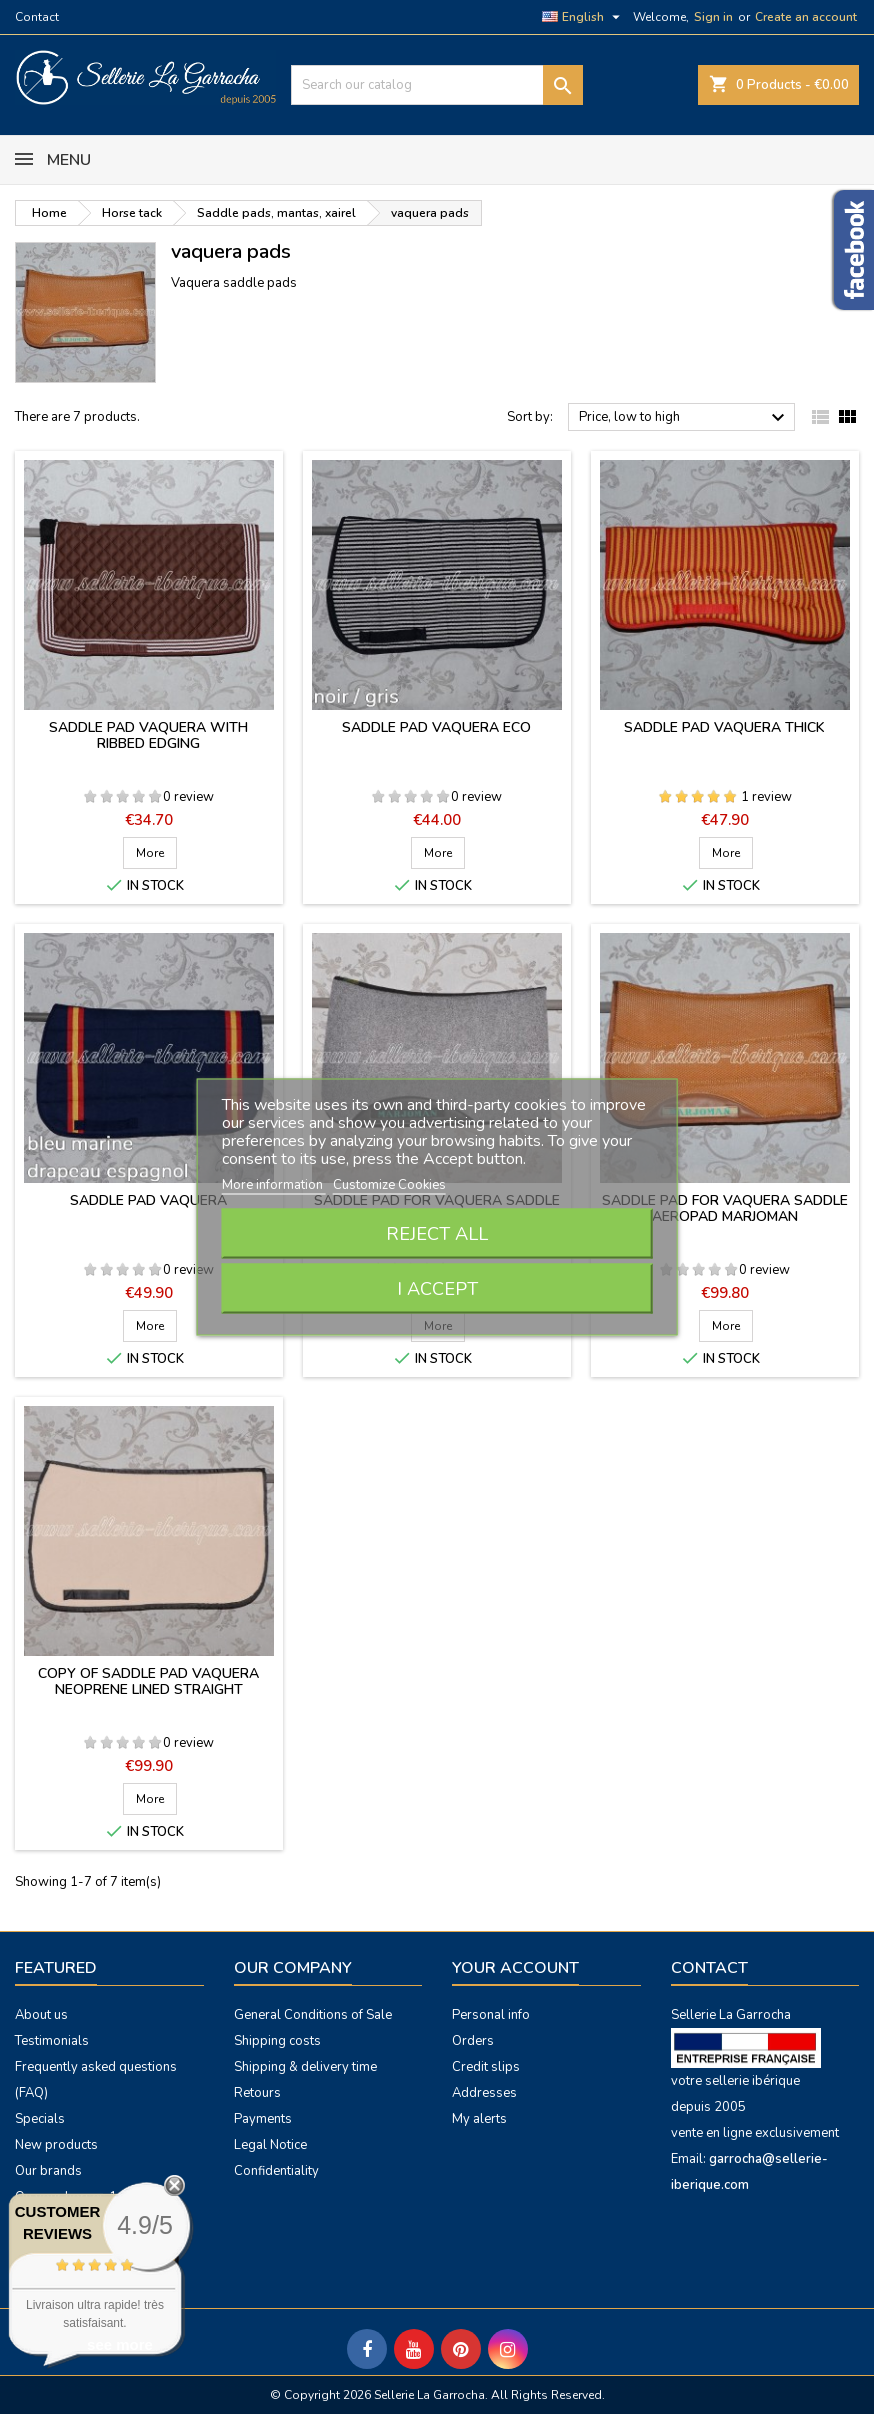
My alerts (479, 2119)
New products (56, 2145)
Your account (515, 1968)
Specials (40, 2119)
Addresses (484, 2093)
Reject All (437, 1234)
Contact (37, 17)
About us (41, 2015)
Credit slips (486, 2067)
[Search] (436, 85)
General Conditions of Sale (313, 2015)
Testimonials (52, 2041)
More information (274, 1185)
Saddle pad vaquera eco (436, 727)
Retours (257, 2093)
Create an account (806, 17)
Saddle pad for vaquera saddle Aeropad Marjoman (725, 1208)
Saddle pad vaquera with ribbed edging (148, 735)
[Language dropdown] (583, 17)
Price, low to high (684, 418)
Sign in (713, 17)
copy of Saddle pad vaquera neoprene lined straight (148, 1681)
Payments (263, 2119)
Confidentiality (276, 2171)
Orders (473, 2041)
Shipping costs (277, 2041)
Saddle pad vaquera (148, 1200)
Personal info (491, 2015)
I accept (437, 1289)
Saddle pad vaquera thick (724, 727)
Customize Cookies (389, 1185)
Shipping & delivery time (305, 2067)
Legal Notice (270, 2145)
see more (120, 2344)
